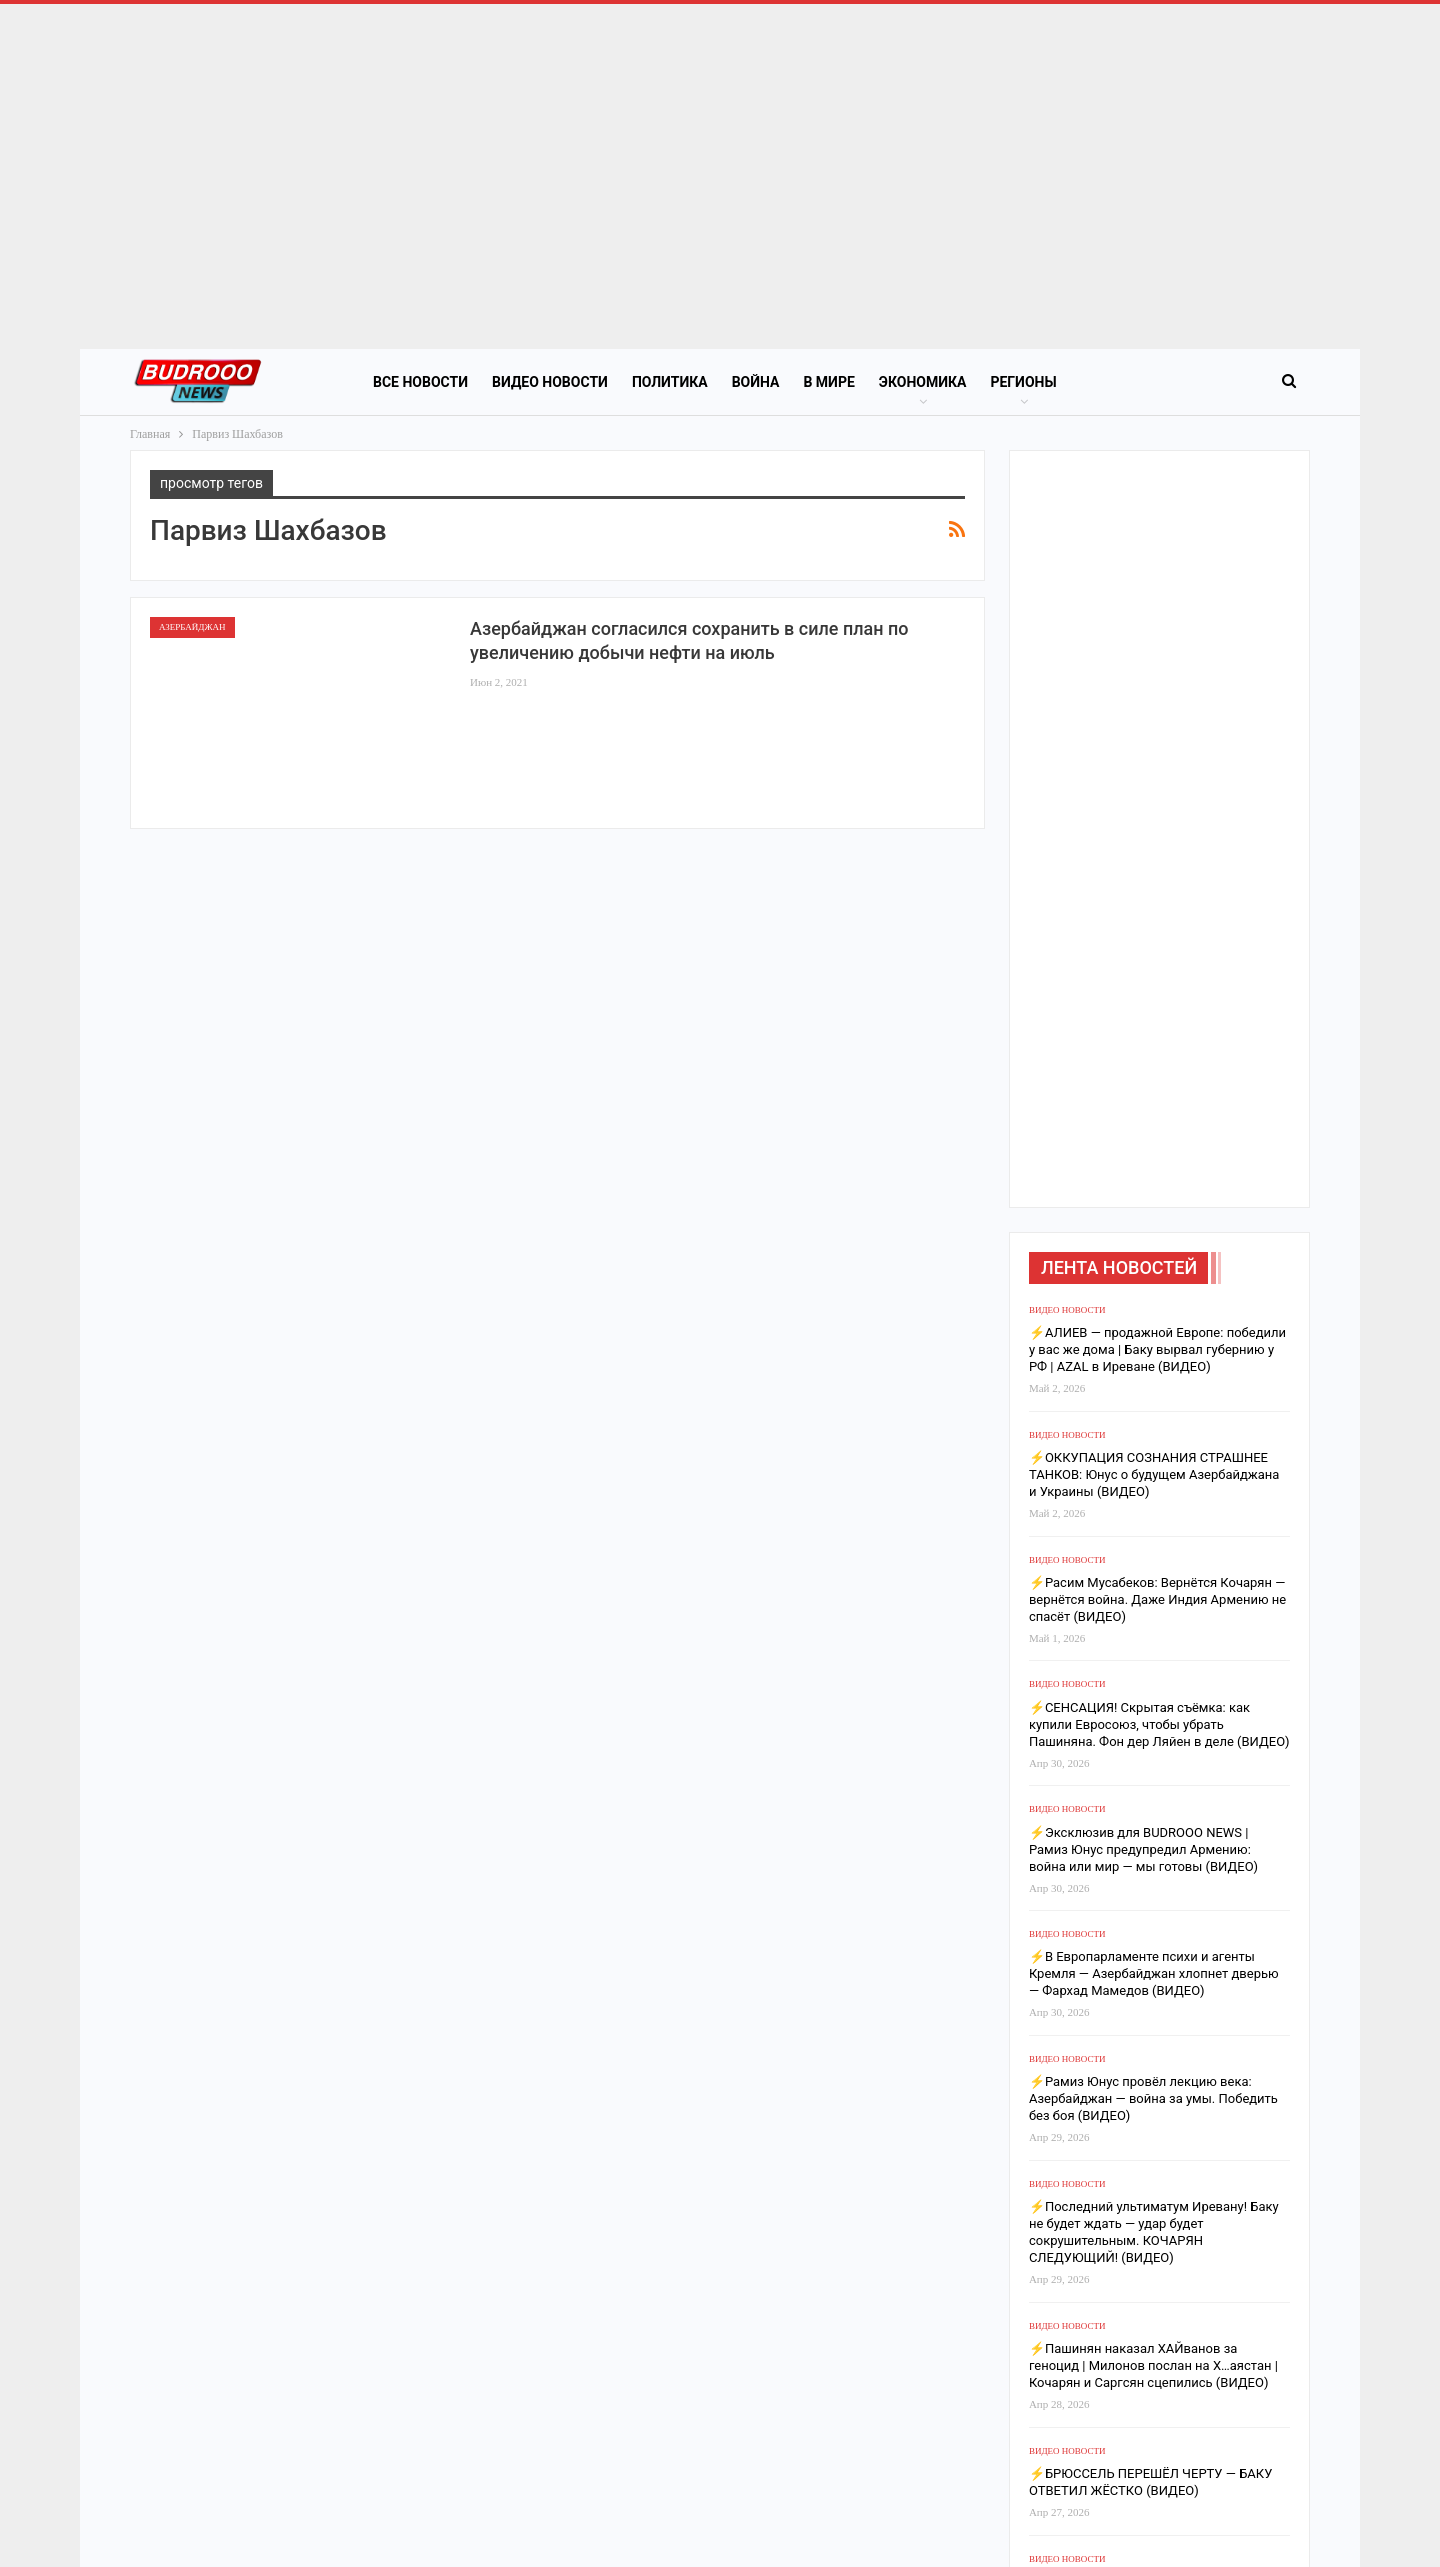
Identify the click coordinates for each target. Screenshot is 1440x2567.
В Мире (828, 382)
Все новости (420, 382)
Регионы (1023, 382)
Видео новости (550, 382)
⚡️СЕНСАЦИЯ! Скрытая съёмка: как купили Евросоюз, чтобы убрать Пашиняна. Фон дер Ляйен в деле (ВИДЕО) (1159, 1724)
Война (756, 382)
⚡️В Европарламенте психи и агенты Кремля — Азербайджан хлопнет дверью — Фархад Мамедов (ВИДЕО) (1154, 1973)
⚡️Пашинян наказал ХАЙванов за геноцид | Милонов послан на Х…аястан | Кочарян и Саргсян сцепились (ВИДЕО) (1153, 2365)
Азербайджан (192, 627)
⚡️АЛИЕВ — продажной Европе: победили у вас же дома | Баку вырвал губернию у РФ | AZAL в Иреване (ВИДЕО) (1157, 1349)
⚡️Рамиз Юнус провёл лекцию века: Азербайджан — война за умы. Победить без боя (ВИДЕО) (1153, 2098)
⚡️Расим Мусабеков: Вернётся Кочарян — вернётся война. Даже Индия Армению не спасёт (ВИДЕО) (1157, 1599)
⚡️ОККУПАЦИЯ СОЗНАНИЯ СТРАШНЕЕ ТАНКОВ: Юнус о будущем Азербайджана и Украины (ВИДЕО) (1154, 1474)
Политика (670, 382)
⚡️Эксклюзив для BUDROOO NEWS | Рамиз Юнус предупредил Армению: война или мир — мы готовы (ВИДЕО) (1143, 1849)
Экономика (923, 382)
